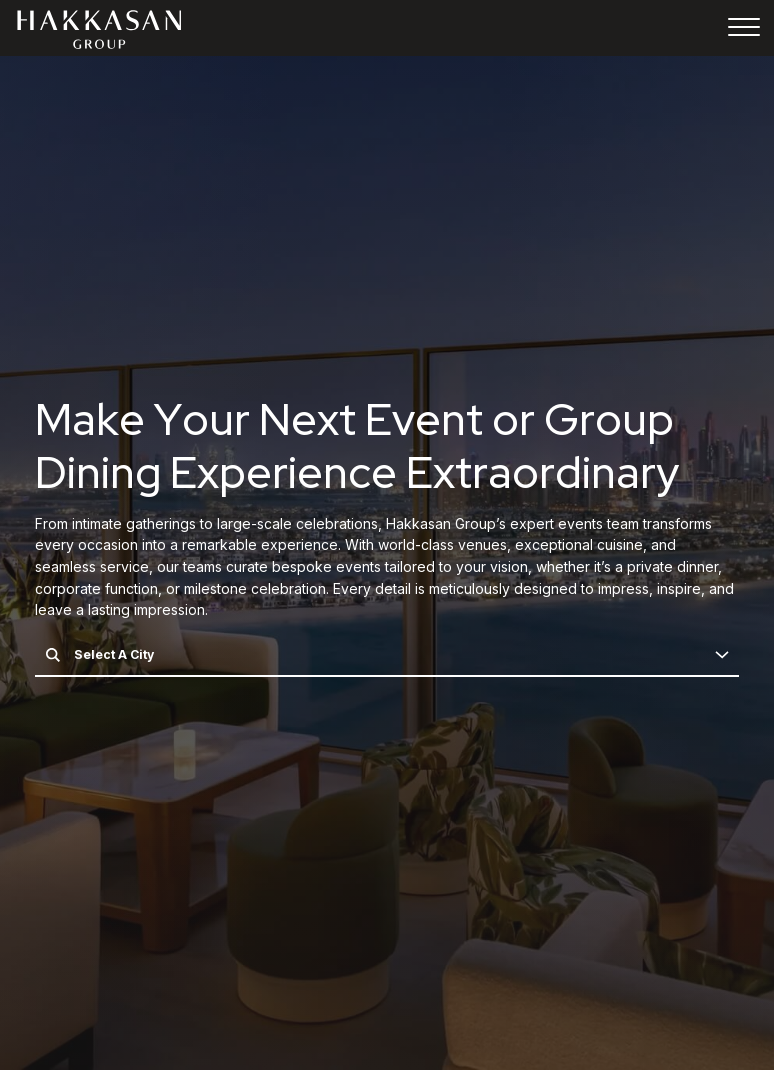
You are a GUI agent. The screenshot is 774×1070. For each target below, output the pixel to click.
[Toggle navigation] (744, 30)
